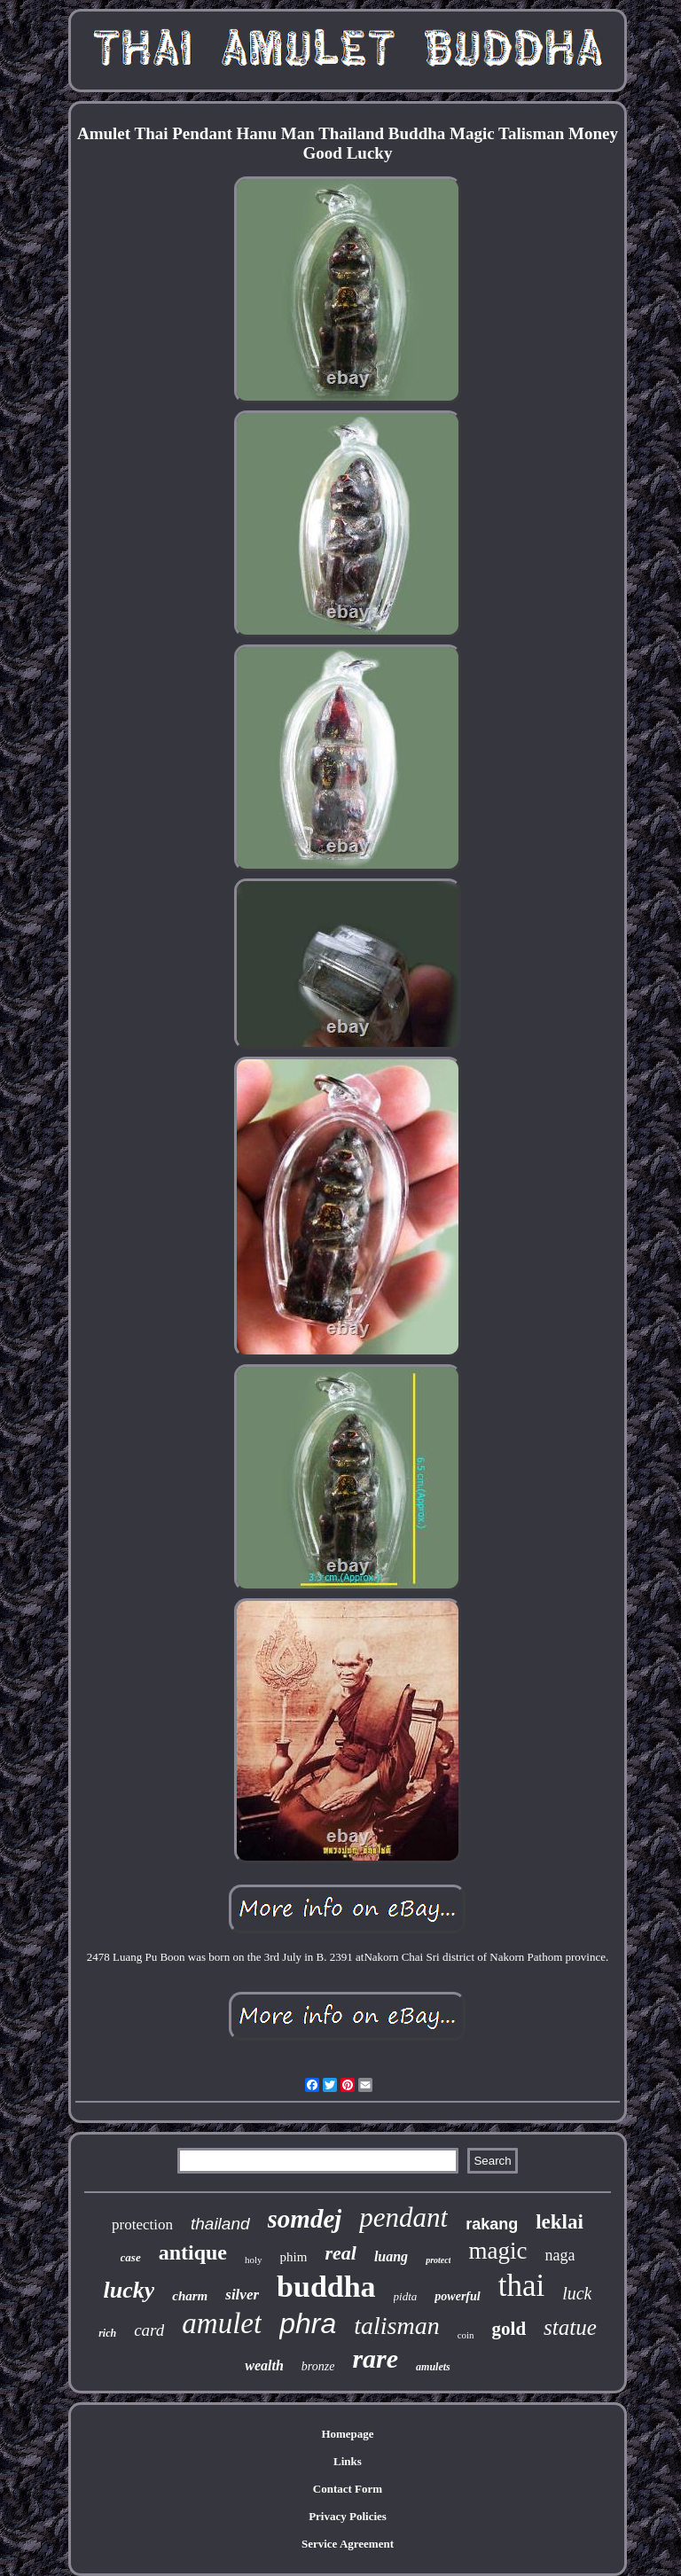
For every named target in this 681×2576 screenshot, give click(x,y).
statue (570, 2327)
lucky (129, 2290)
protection (142, 2224)
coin (466, 2335)
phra (307, 2323)
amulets (433, 2367)
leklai (559, 2222)
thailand (220, 2223)
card (149, 2330)
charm (189, 2296)
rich (107, 2333)
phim (294, 2257)
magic (497, 2250)
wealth (264, 2365)
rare (375, 2358)
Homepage (347, 2433)
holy (253, 2259)
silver (242, 2294)
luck (576, 2293)
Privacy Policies (348, 2516)
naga (559, 2255)
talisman (396, 2325)
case (131, 2257)
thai (521, 2285)
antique (193, 2252)
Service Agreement (347, 2543)
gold (509, 2328)
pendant (403, 2217)
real (340, 2253)
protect (438, 2260)
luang (391, 2256)
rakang (492, 2224)
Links (347, 2461)
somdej (305, 2219)
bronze (318, 2366)
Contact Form (347, 2488)
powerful (457, 2296)
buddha (326, 2286)
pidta (406, 2296)
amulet (222, 2323)
